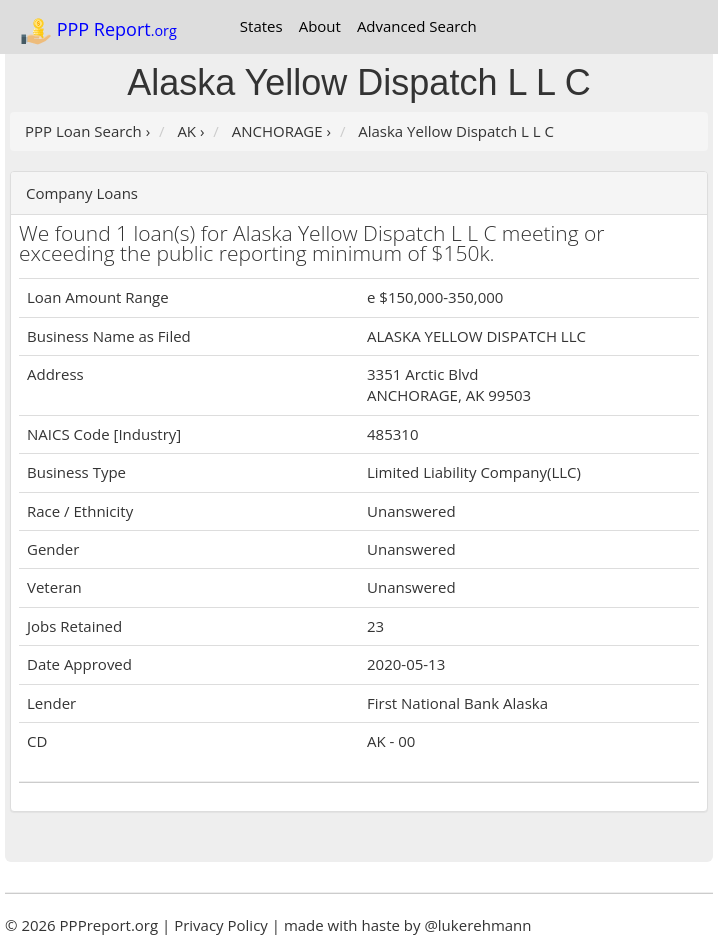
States (261, 26)
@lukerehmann (477, 925)
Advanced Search (417, 26)
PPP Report (98, 31)
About (320, 26)
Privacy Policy (221, 925)
